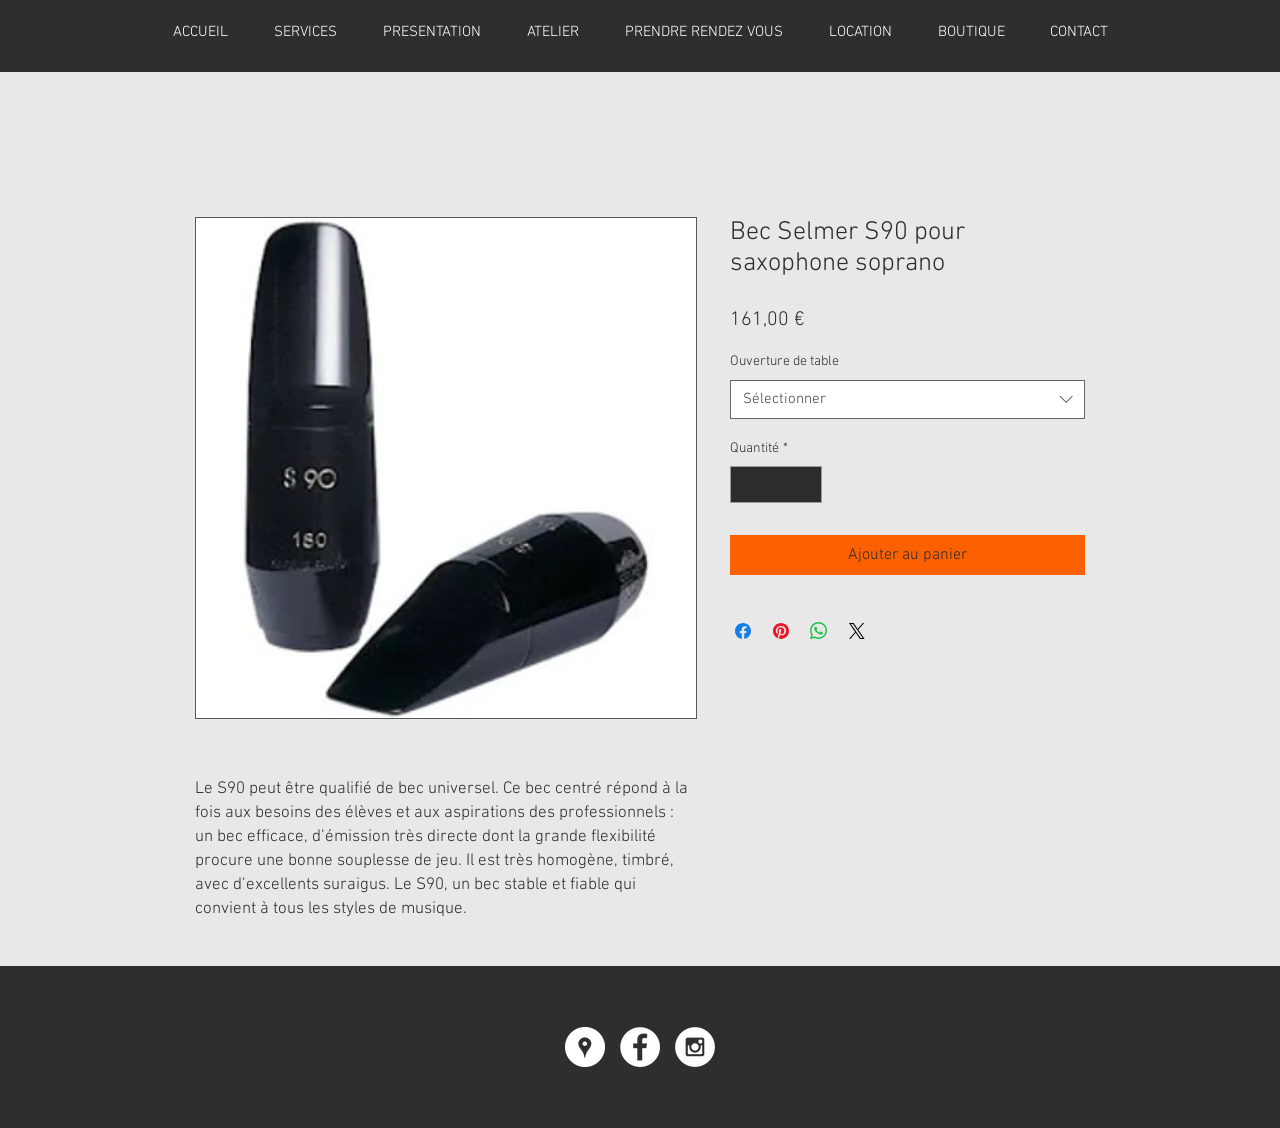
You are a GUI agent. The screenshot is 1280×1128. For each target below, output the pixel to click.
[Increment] (806, 484)
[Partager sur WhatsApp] (819, 631)
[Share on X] (857, 631)
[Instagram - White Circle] (695, 1047)
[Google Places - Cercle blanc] (585, 1047)
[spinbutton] (776, 484)
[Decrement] (745, 484)
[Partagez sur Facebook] (743, 631)
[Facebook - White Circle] (640, 1047)
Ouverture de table (784, 361)
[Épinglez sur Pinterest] (781, 631)
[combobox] (907, 399)
